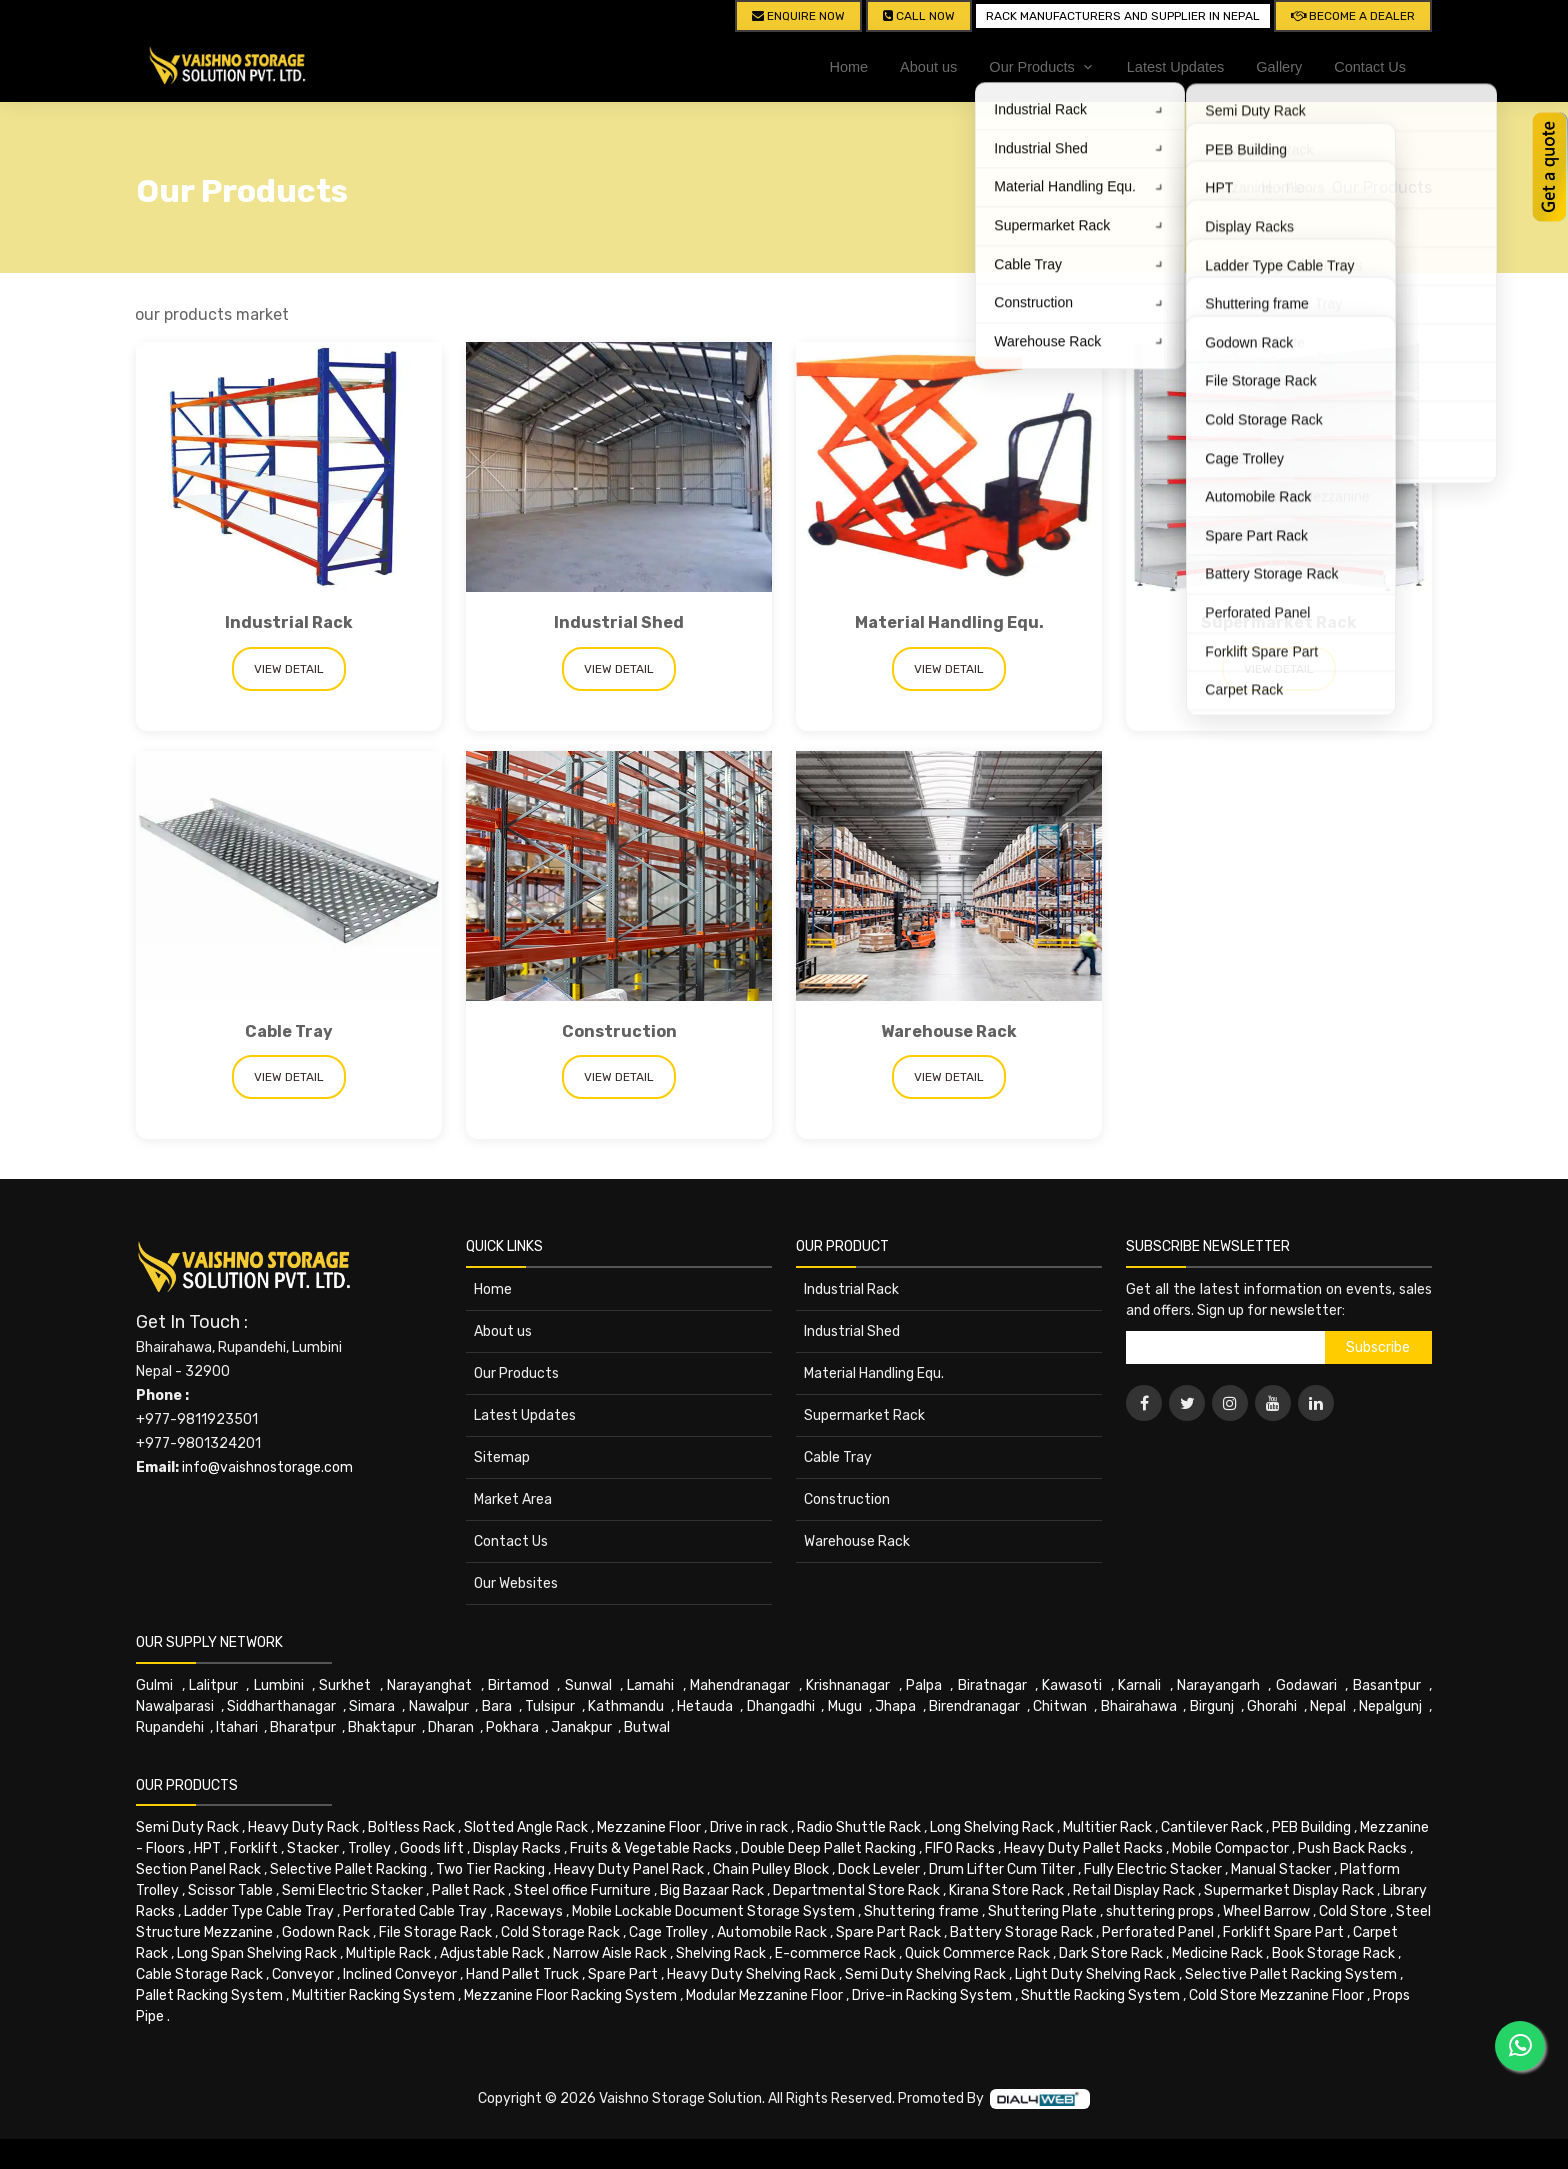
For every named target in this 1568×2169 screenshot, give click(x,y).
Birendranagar (974, 1706)
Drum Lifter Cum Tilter (1002, 1869)
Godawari (1306, 1685)
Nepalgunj (1390, 1706)
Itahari (237, 1727)
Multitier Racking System (373, 1995)
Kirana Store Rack (1006, 1890)
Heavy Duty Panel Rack (629, 1869)
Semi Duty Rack (187, 1827)
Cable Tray (289, 1031)
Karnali (1139, 1685)
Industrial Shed (619, 622)
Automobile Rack (772, 1932)
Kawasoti (1072, 1685)
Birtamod (518, 1685)
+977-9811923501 (197, 1419)
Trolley (369, 1848)
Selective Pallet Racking (348, 1869)
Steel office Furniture (582, 1890)
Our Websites (516, 1583)
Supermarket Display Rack (1289, 1890)
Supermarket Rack (1279, 622)
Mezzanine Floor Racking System (570, 1995)
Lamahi (650, 1685)
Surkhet (345, 1685)
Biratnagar (992, 1685)
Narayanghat (429, 1685)
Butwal (647, 1727)
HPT (207, 1848)
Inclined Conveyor (400, 1974)
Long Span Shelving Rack (257, 1953)
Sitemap (502, 1457)
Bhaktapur (382, 1727)
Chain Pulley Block (771, 1869)
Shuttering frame (921, 1911)
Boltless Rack (411, 1827)
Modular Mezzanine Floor (764, 1995)
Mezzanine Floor (649, 1827)
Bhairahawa (1139, 1706)
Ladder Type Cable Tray (259, 1911)
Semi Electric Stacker (352, 1890)
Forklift (254, 1848)
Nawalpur (439, 1706)
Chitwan (1060, 1706)
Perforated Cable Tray (415, 1911)
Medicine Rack (1217, 1953)
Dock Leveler (879, 1869)
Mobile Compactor (1230, 1848)
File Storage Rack (435, 1932)
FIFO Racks (960, 1848)
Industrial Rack (289, 622)
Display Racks (517, 1848)
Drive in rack (749, 1827)
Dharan (451, 1727)
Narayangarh (1218, 1685)
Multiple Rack (388, 1953)
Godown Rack (326, 1932)
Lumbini (279, 1685)
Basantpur (1387, 1685)
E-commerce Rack (835, 1953)
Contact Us (1370, 67)
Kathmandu (626, 1706)
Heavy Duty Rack (303, 1827)
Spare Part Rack (888, 1932)
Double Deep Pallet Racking (828, 1848)
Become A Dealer (1353, 16)
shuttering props (1160, 1911)
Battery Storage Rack (1021, 1932)
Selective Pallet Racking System (1291, 1974)
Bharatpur (303, 1727)
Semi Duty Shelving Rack (925, 1974)
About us (928, 67)
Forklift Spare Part (1283, 1932)
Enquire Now (798, 16)
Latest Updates (1176, 67)
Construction (619, 1031)
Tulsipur (550, 1706)
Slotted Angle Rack (526, 1827)
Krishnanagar (848, 1685)
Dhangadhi (781, 1706)
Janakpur (581, 1727)
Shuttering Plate (1042, 1911)
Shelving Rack (721, 1953)
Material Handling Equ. (949, 622)
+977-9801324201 (198, 1443)
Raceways (529, 1911)
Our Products (1382, 187)
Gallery (1279, 67)
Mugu (845, 1706)
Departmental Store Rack (856, 1890)
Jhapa (895, 1706)
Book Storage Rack (1333, 1953)
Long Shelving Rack (992, 1827)
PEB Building (1311, 1827)
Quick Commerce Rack (977, 1953)
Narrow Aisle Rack (610, 1953)
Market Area (513, 1499)
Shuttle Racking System (1100, 1995)
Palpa (924, 1685)
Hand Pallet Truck (522, 1974)
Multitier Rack (1107, 1827)
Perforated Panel (1158, 1932)
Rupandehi (170, 1727)
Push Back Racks (1352, 1848)
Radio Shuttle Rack (859, 1827)
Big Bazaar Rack (712, 1890)
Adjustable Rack (492, 1953)
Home (848, 67)
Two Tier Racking (490, 1869)
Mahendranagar (740, 1685)
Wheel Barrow (1266, 1911)
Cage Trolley (668, 1932)
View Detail (289, 669)
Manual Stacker (1281, 1869)
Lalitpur (213, 1685)
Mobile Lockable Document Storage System (713, 1911)
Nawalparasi (175, 1706)
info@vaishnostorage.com (267, 1467)
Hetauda (705, 1706)
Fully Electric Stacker (1153, 1869)
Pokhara (512, 1727)
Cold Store (1353, 1911)
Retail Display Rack (1134, 1890)
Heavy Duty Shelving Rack (751, 1974)
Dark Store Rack (1111, 1953)
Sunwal (588, 1685)
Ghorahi (1272, 1706)
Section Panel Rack (198, 1869)
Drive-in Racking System (932, 1995)
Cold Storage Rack (560, 1932)
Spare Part (623, 1974)
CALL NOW (919, 16)
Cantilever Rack (1212, 1827)
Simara (372, 1706)
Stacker (313, 1848)
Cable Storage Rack (199, 1974)
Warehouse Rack (949, 1031)
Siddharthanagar (281, 1706)
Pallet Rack (468, 1890)
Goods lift (432, 1848)
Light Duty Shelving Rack (1095, 1974)
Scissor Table (230, 1890)
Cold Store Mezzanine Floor (1276, 1995)
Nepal (1328, 1706)
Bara (497, 1706)
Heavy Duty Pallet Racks (1083, 1848)
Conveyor (303, 1974)
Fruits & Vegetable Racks (651, 1848)
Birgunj (1212, 1706)
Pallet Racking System (209, 1995)
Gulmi (154, 1685)
